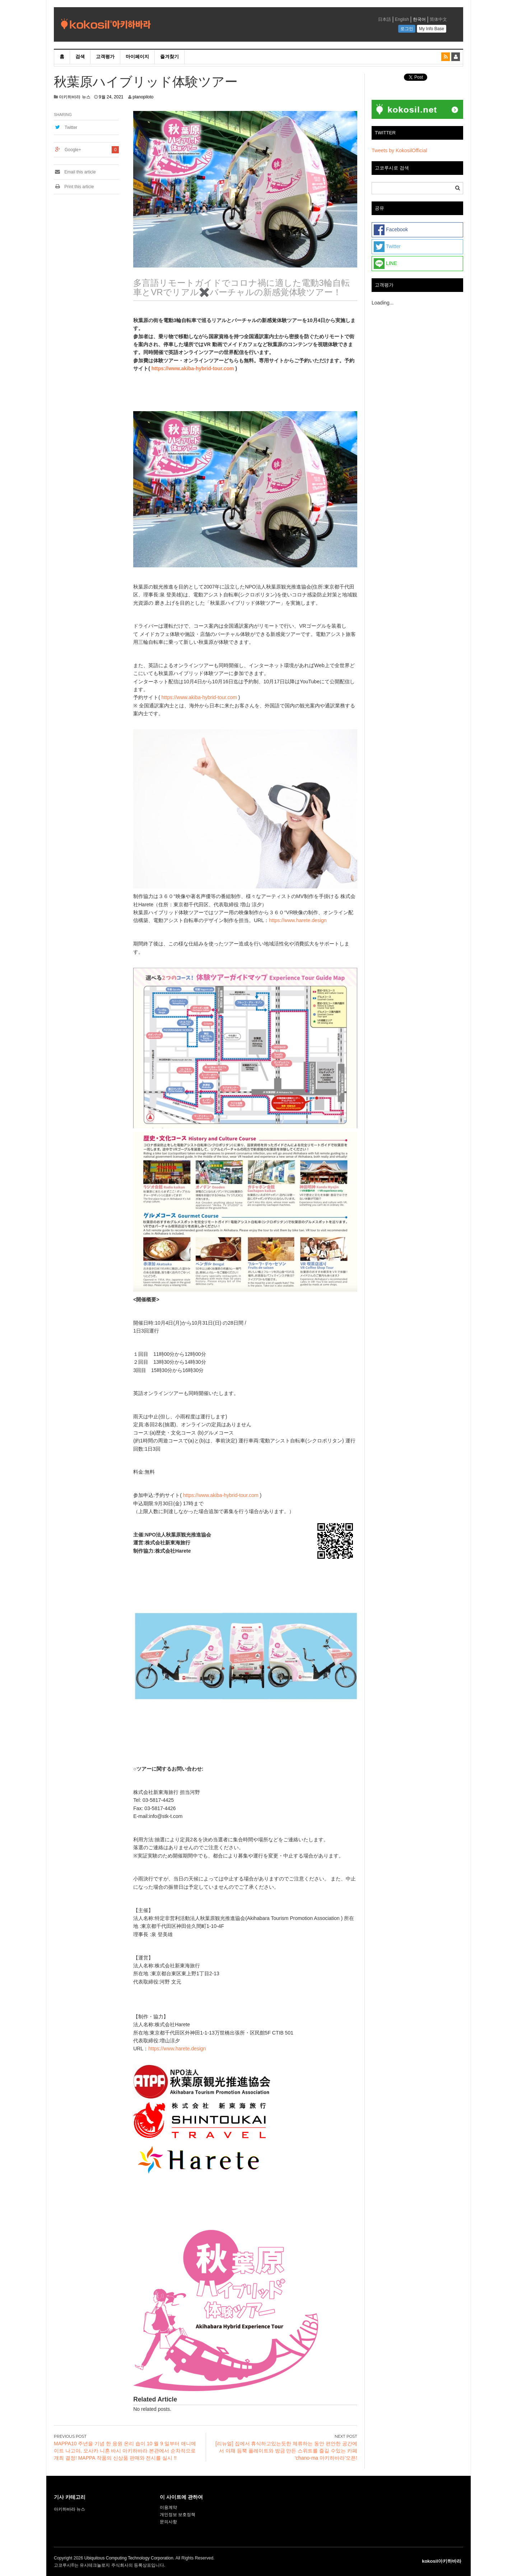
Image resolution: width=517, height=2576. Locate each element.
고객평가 (105, 56)
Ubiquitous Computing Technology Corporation (128, 2558)
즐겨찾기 (169, 56)
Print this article (74, 186)
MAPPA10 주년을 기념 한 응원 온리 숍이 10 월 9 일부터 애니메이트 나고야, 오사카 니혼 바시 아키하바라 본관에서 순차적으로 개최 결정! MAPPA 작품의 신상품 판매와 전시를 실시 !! (125, 2451)
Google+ (73, 149)
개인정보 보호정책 (177, 2514)
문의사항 (168, 2521)
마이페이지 (137, 56)
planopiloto (142, 96)
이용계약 (168, 2507)
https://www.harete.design (297, 920)
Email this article (75, 172)
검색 (80, 56)
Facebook (391, 229)
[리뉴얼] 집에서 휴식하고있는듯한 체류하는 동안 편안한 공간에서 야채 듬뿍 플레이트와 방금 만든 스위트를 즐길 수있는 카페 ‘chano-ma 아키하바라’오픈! (286, 2451)
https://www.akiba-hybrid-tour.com (193, 368)
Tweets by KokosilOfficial (399, 150)
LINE (385, 263)
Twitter (71, 127)
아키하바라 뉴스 (74, 96)
